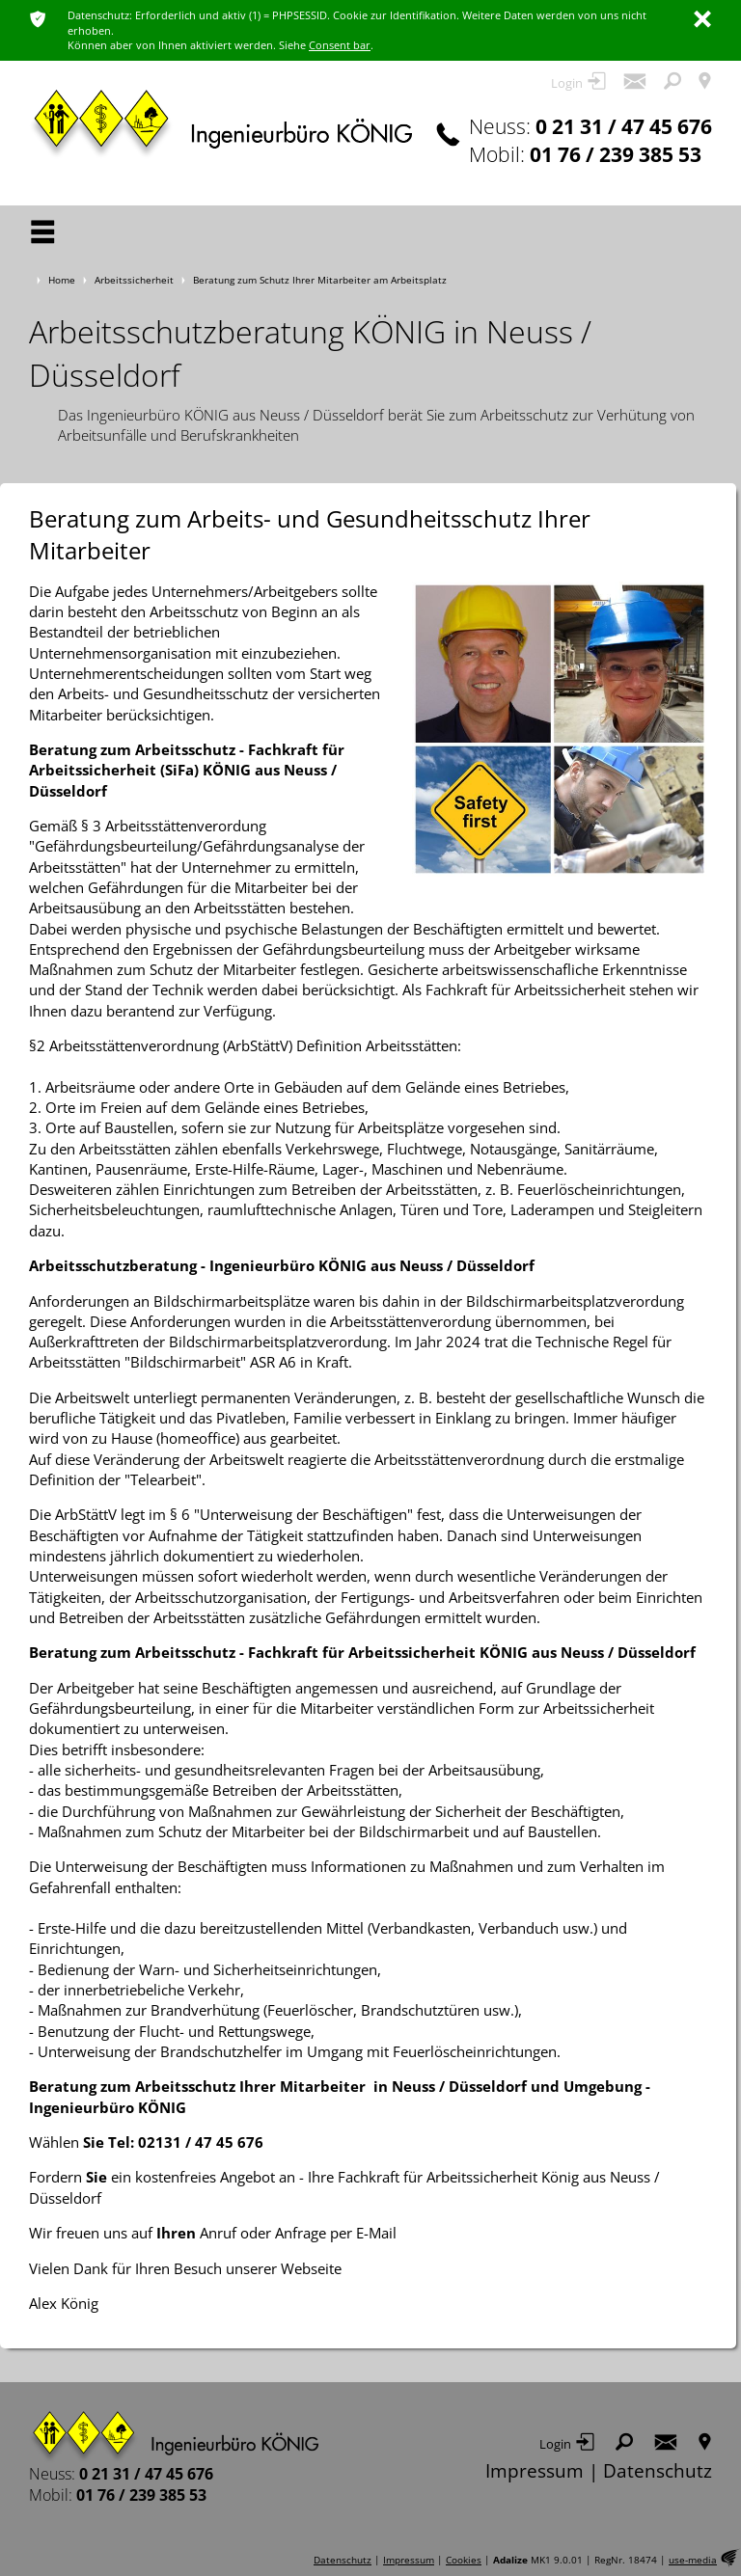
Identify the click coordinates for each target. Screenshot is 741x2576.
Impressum (534, 2470)
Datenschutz (657, 2470)
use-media (693, 2560)
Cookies (463, 2560)
